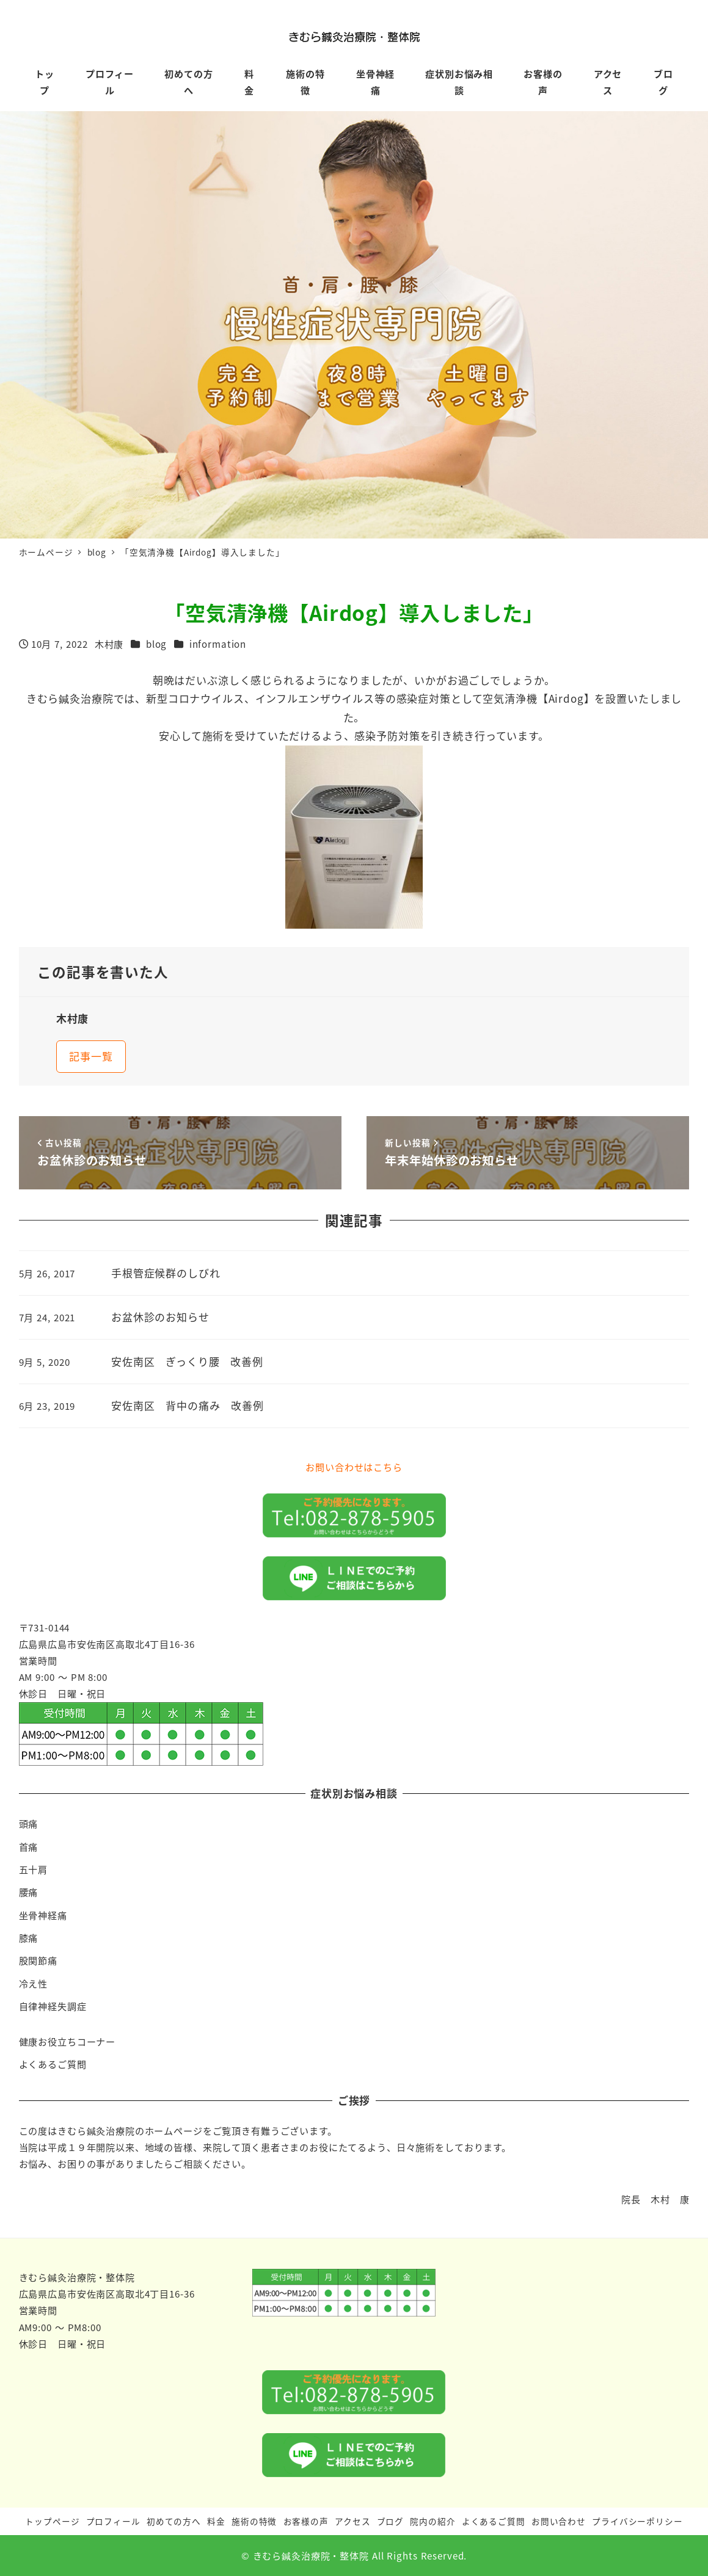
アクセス (352, 2521)
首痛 (28, 1846)
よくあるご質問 (53, 2063)
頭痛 (28, 1823)
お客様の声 (306, 2521)
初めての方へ (174, 2521)
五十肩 (33, 1869)
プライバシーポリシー (637, 2521)
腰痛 (28, 1891)
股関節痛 (38, 1960)
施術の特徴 (254, 2521)
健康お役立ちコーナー (67, 2041)
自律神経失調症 (53, 2005)
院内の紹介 (432, 2521)
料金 (216, 2521)
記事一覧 (90, 1056)
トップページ (52, 2521)
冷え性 (33, 1983)
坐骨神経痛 (43, 1914)
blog (156, 643)
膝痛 (28, 1937)
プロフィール (113, 2521)
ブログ (390, 2521)
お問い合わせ (558, 2521)
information (217, 643)
